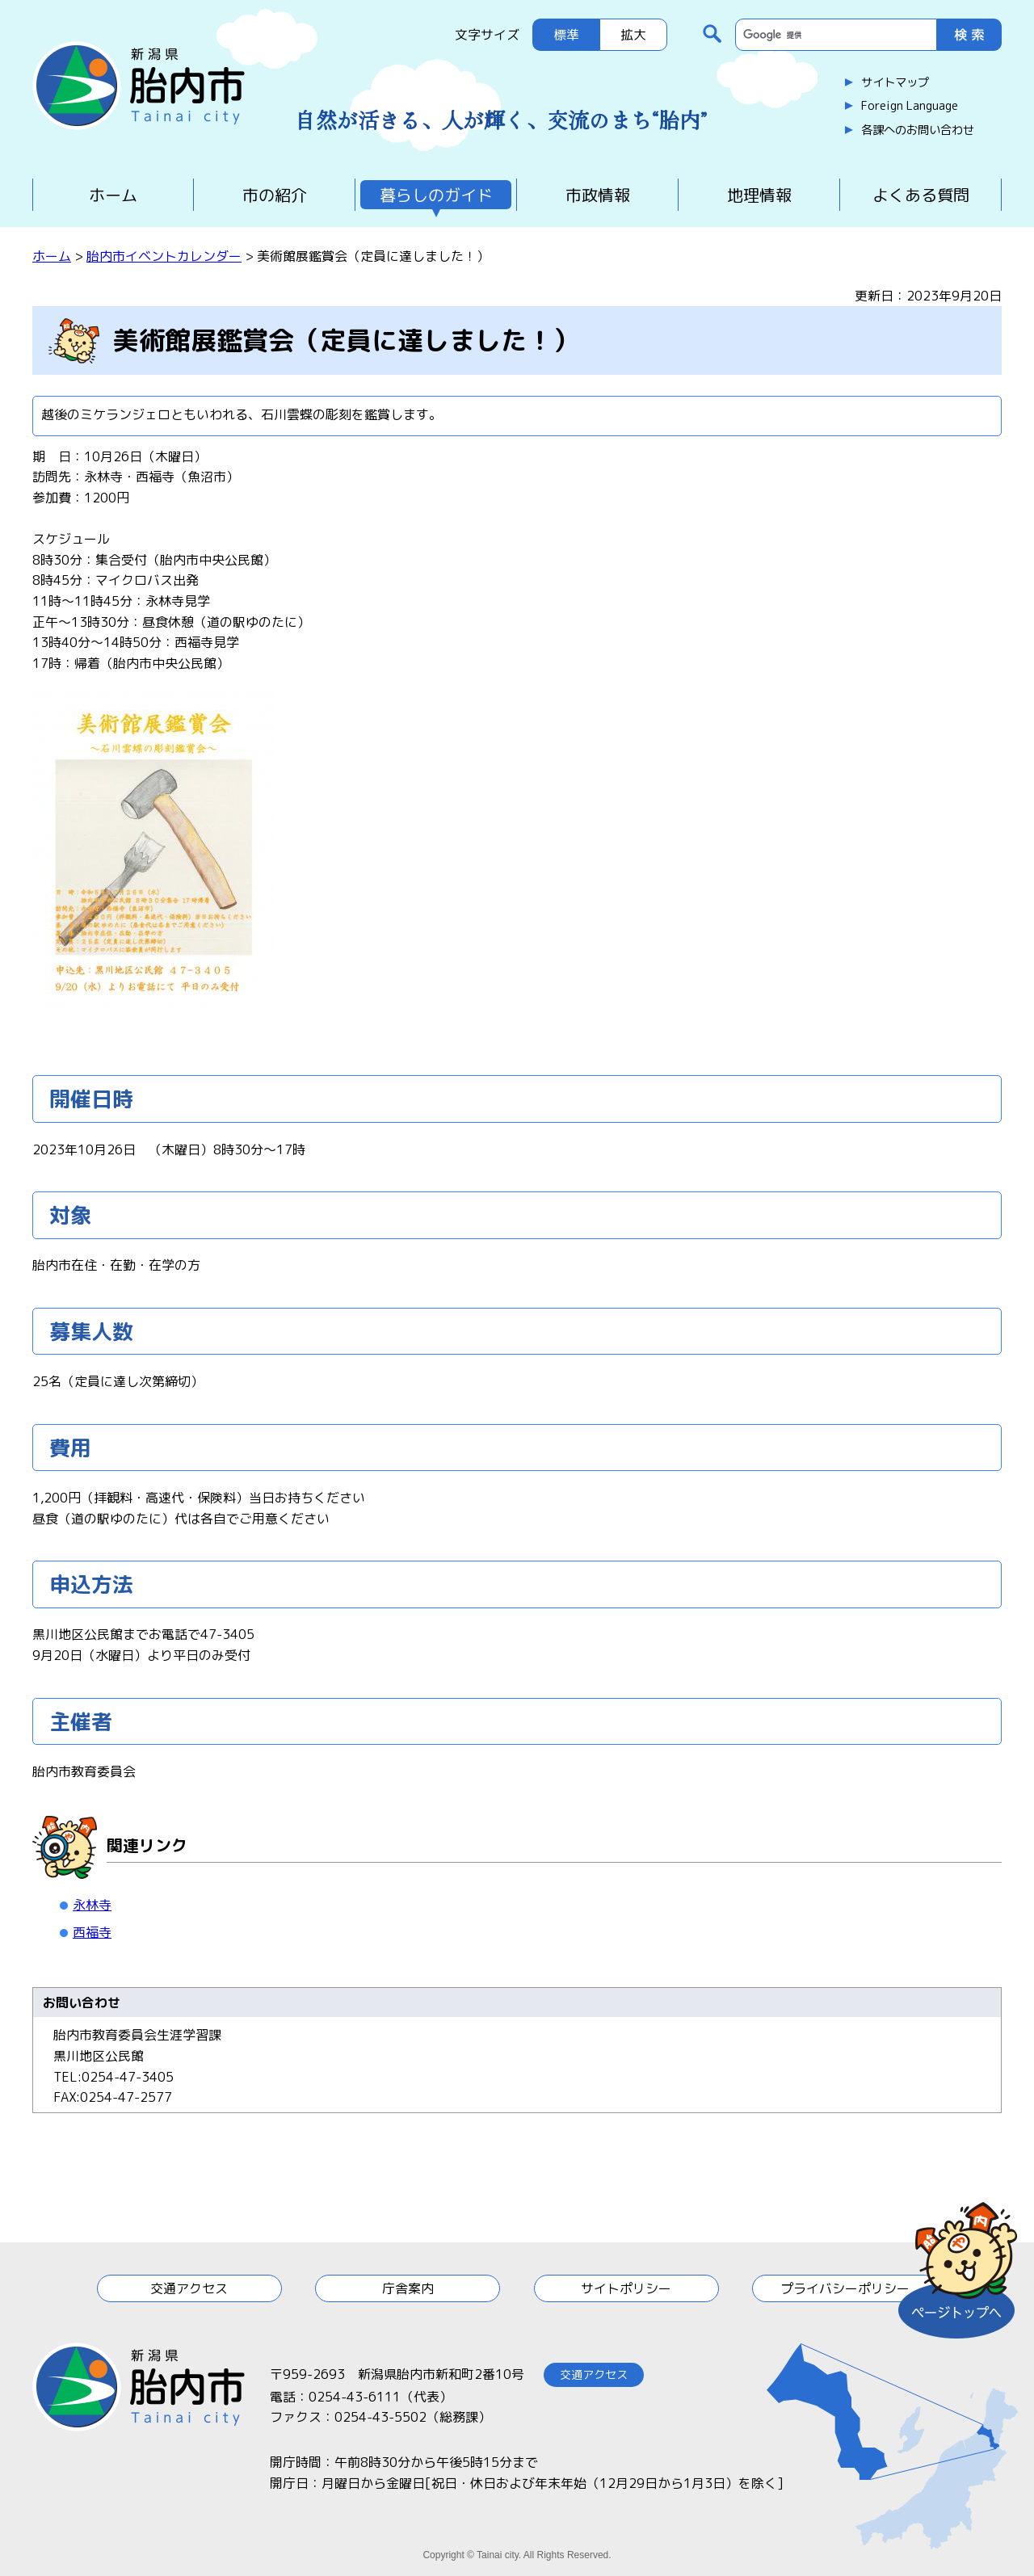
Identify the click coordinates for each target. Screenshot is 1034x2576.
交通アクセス (189, 2288)
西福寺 (92, 1932)
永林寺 (92, 1905)
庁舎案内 (408, 2288)
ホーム (113, 194)
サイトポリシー (626, 2288)
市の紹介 (274, 194)
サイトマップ (895, 82)
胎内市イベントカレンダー (164, 256)
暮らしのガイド (436, 194)
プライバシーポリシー (845, 2288)
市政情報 (597, 194)
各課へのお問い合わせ (917, 130)
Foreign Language (909, 106)
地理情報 (759, 194)
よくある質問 (920, 194)
